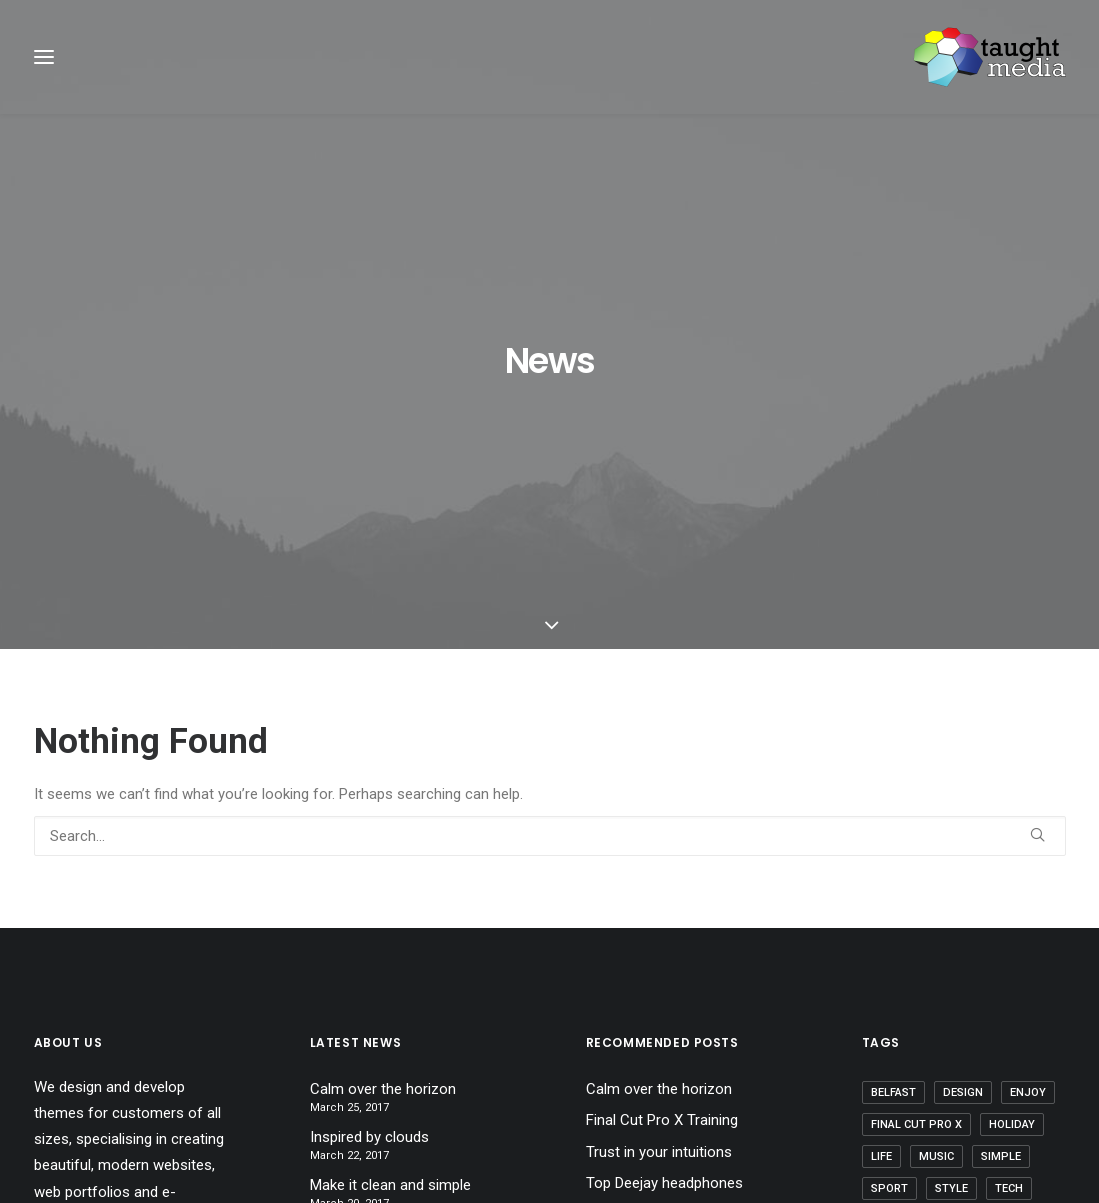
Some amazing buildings (666, 1011)
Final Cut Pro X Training (662, 885)
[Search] (550, 600)
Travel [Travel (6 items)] (891, 984)
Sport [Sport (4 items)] (889, 952)
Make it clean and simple (390, 949)
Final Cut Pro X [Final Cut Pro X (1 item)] (916, 888)
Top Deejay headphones (664, 948)
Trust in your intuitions (659, 916)
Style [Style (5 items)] (951, 952)
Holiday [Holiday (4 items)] (1012, 888)
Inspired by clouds (369, 901)
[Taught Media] (989, 57)
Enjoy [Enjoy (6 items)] (1028, 856)
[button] (1037, 598)
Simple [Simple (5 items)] (1001, 920)
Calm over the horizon (383, 853)
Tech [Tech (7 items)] (1009, 952)
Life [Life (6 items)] (881, 920)
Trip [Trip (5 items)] (950, 984)
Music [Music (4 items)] (936, 920)
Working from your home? (672, 979)
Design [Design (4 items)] (963, 856)
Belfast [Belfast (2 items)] (893, 856)
